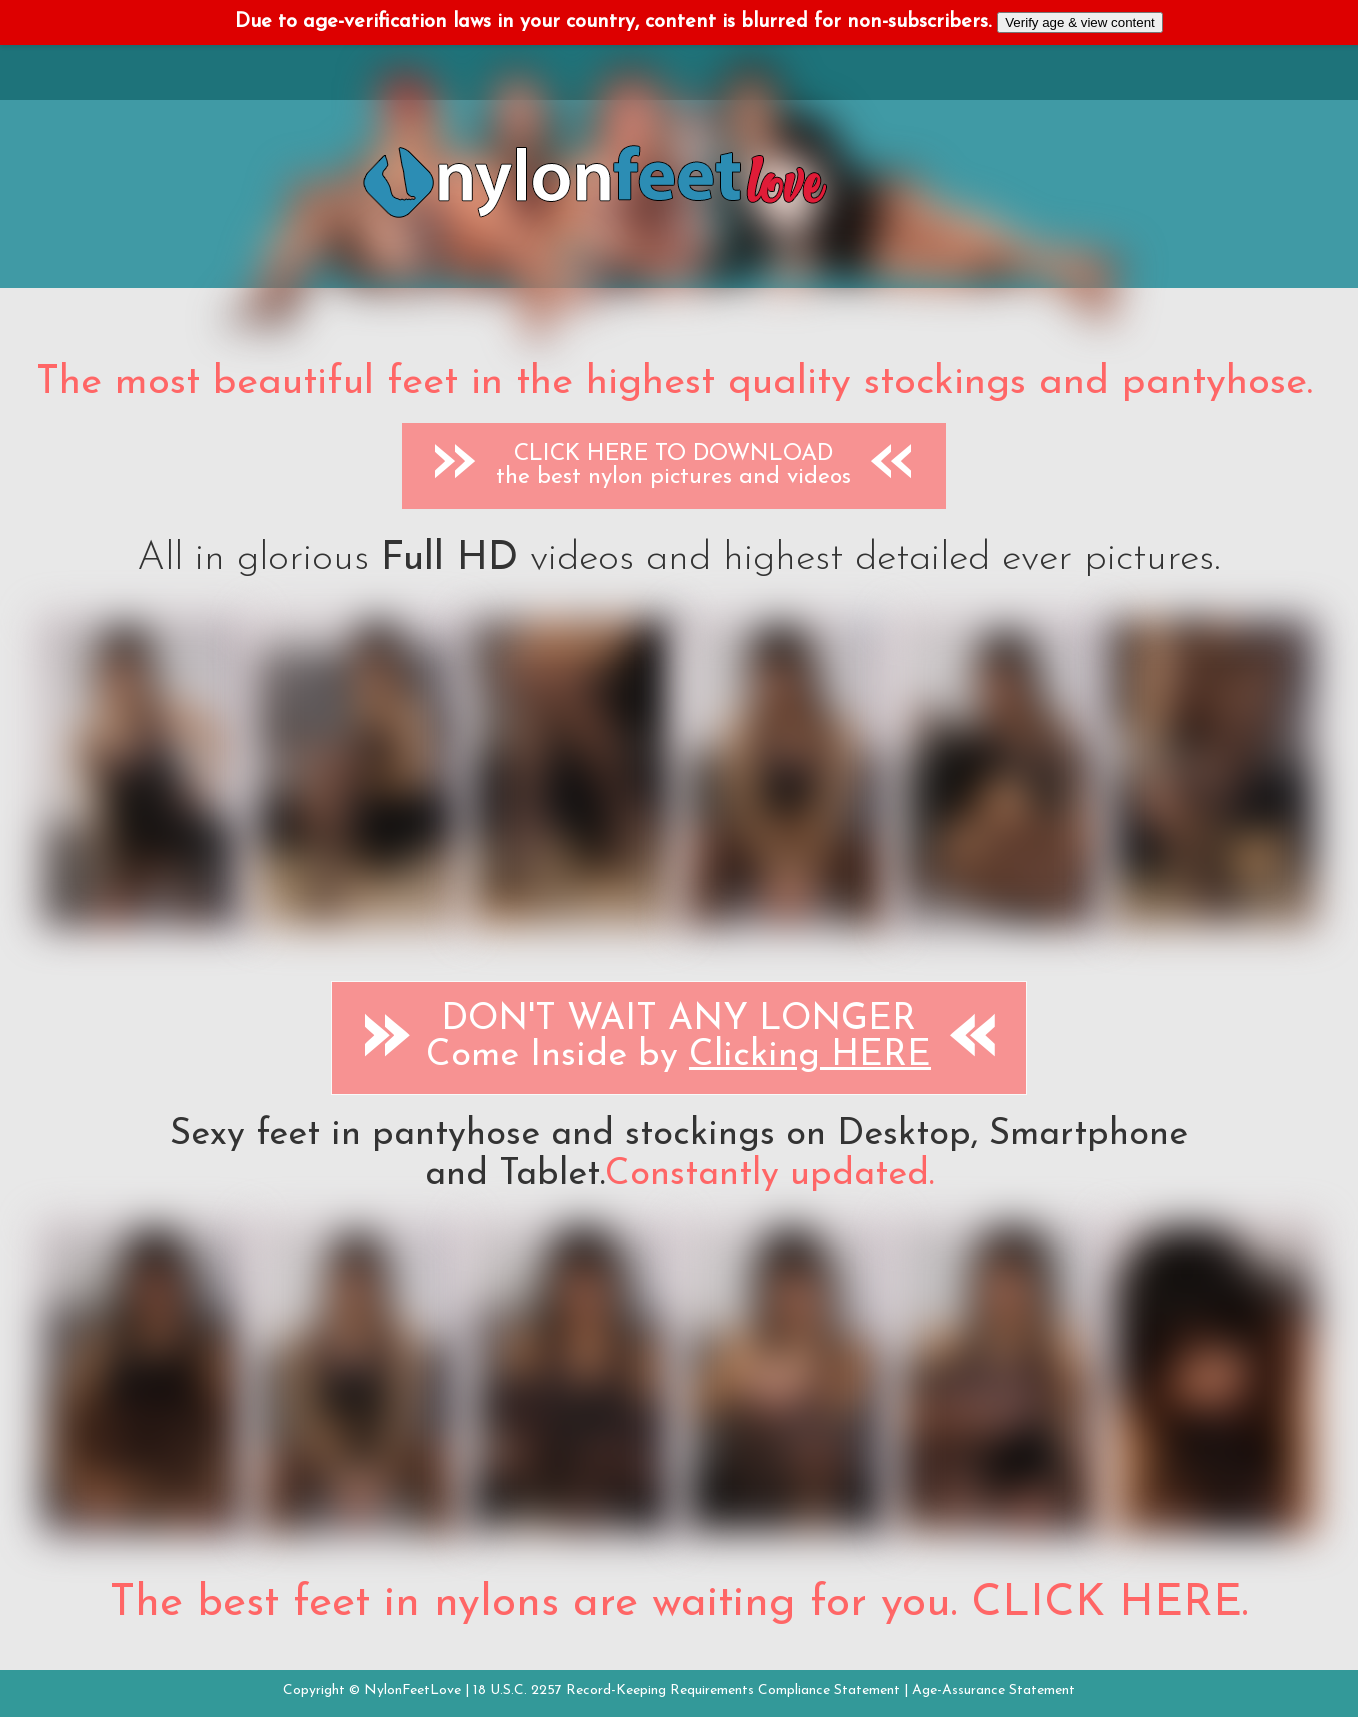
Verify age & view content (1080, 22)
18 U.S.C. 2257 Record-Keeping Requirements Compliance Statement (686, 1690)
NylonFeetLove (412, 1690)
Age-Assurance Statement (993, 1690)
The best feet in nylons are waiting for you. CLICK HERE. (679, 1604)
